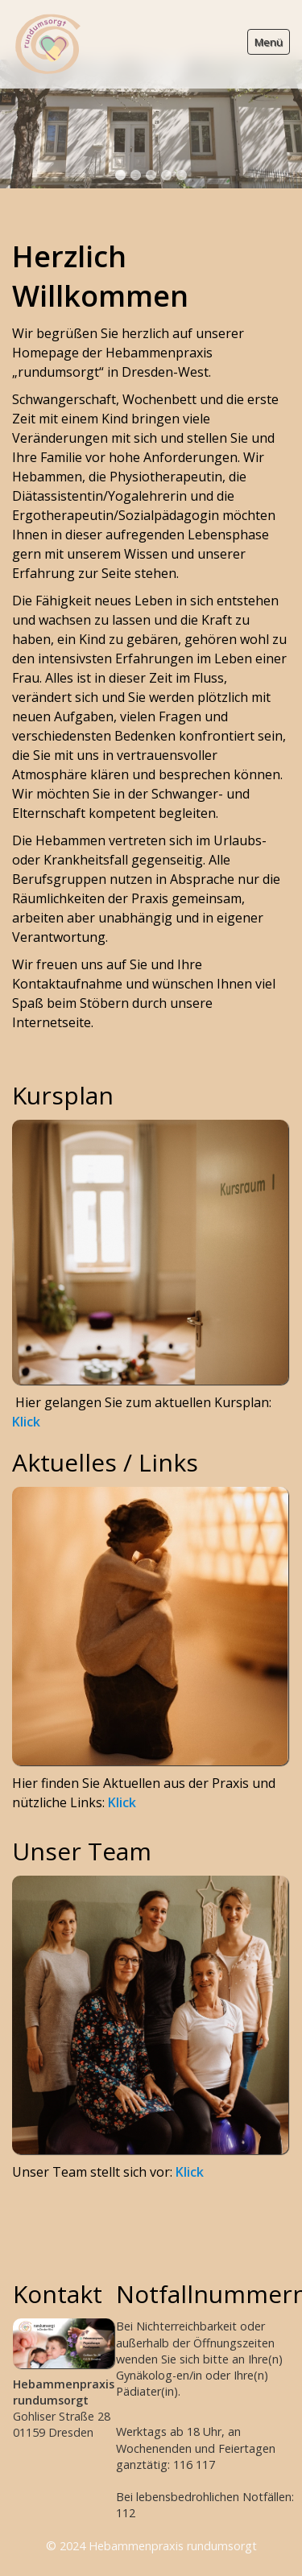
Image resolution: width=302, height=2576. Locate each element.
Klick (26, 1368)
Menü (268, 42)
